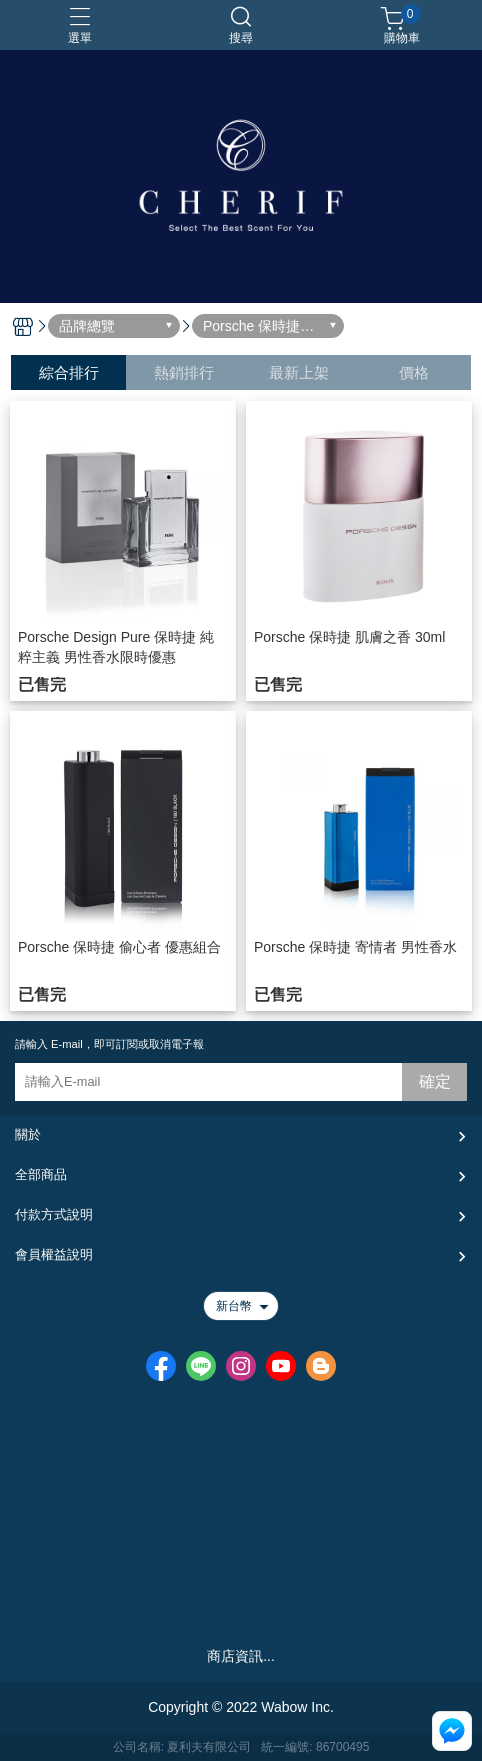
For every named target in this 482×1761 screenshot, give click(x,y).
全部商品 (41, 1174)
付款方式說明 (54, 1214)
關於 (28, 1134)
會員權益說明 (54, 1254)
